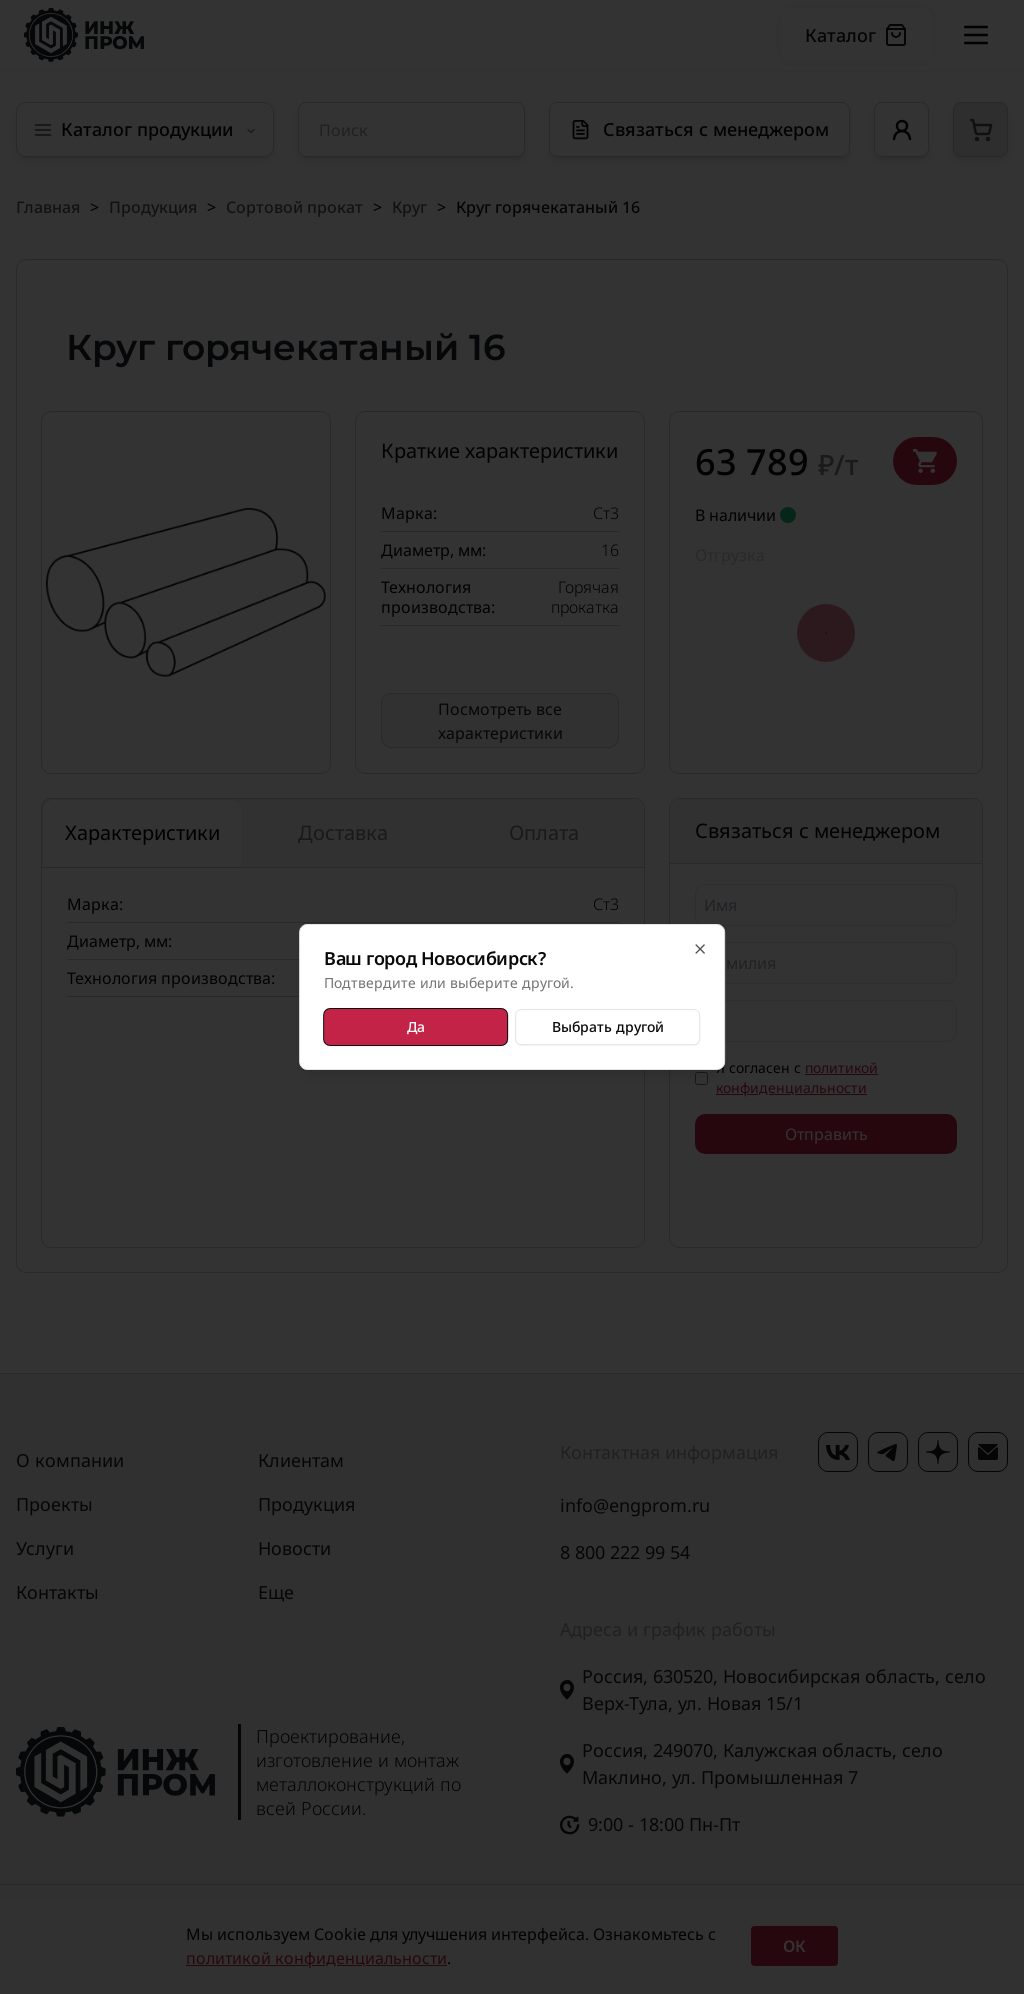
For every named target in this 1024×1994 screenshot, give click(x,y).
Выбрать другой (607, 1026)
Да (416, 1026)
